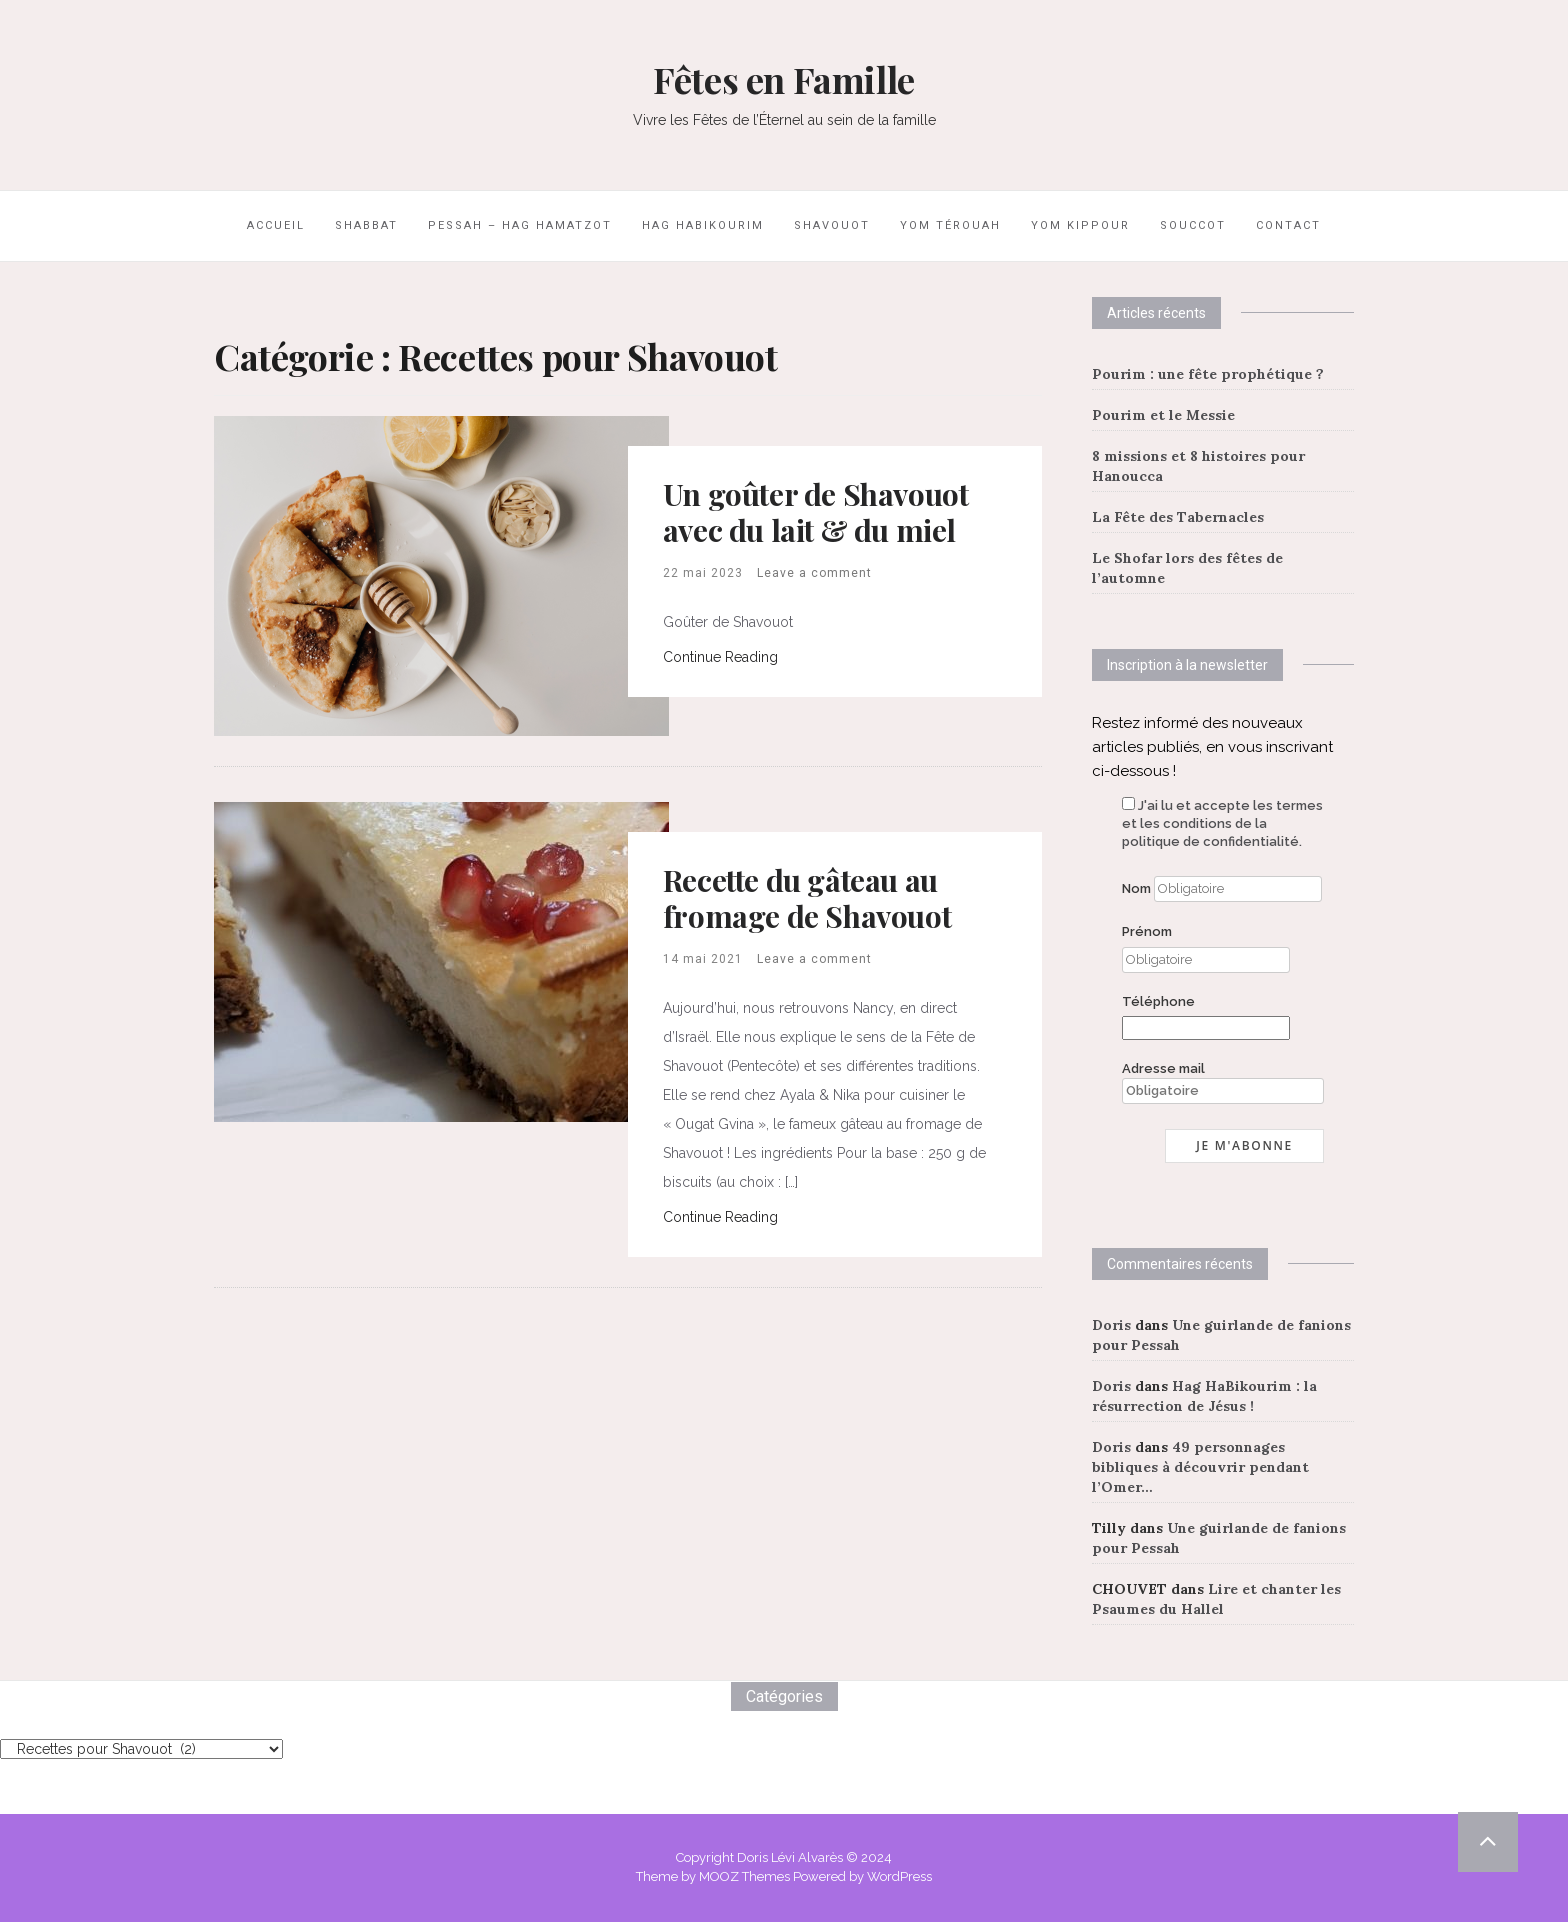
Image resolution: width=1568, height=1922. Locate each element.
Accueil (276, 225)
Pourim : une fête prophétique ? (1208, 374)
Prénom (1147, 931)
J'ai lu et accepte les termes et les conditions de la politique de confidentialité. (1222, 823)
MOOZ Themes (744, 1876)
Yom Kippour (1080, 225)
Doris (1111, 1325)
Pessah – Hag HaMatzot (520, 225)
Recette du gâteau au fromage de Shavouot (807, 898)
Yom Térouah (950, 225)
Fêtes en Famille (784, 79)
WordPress (899, 1876)
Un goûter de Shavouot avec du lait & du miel (816, 512)
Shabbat (366, 225)
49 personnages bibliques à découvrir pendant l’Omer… (1200, 1467)
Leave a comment (814, 573)
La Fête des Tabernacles (1178, 517)
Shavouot (832, 225)
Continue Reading (720, 657)
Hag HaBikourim (703, 225)
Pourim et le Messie (1163, 415)
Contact (1288, 225)
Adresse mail (1223, 1082)
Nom (1136, 888)
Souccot (1193, 225)
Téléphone (1158, 1001)
